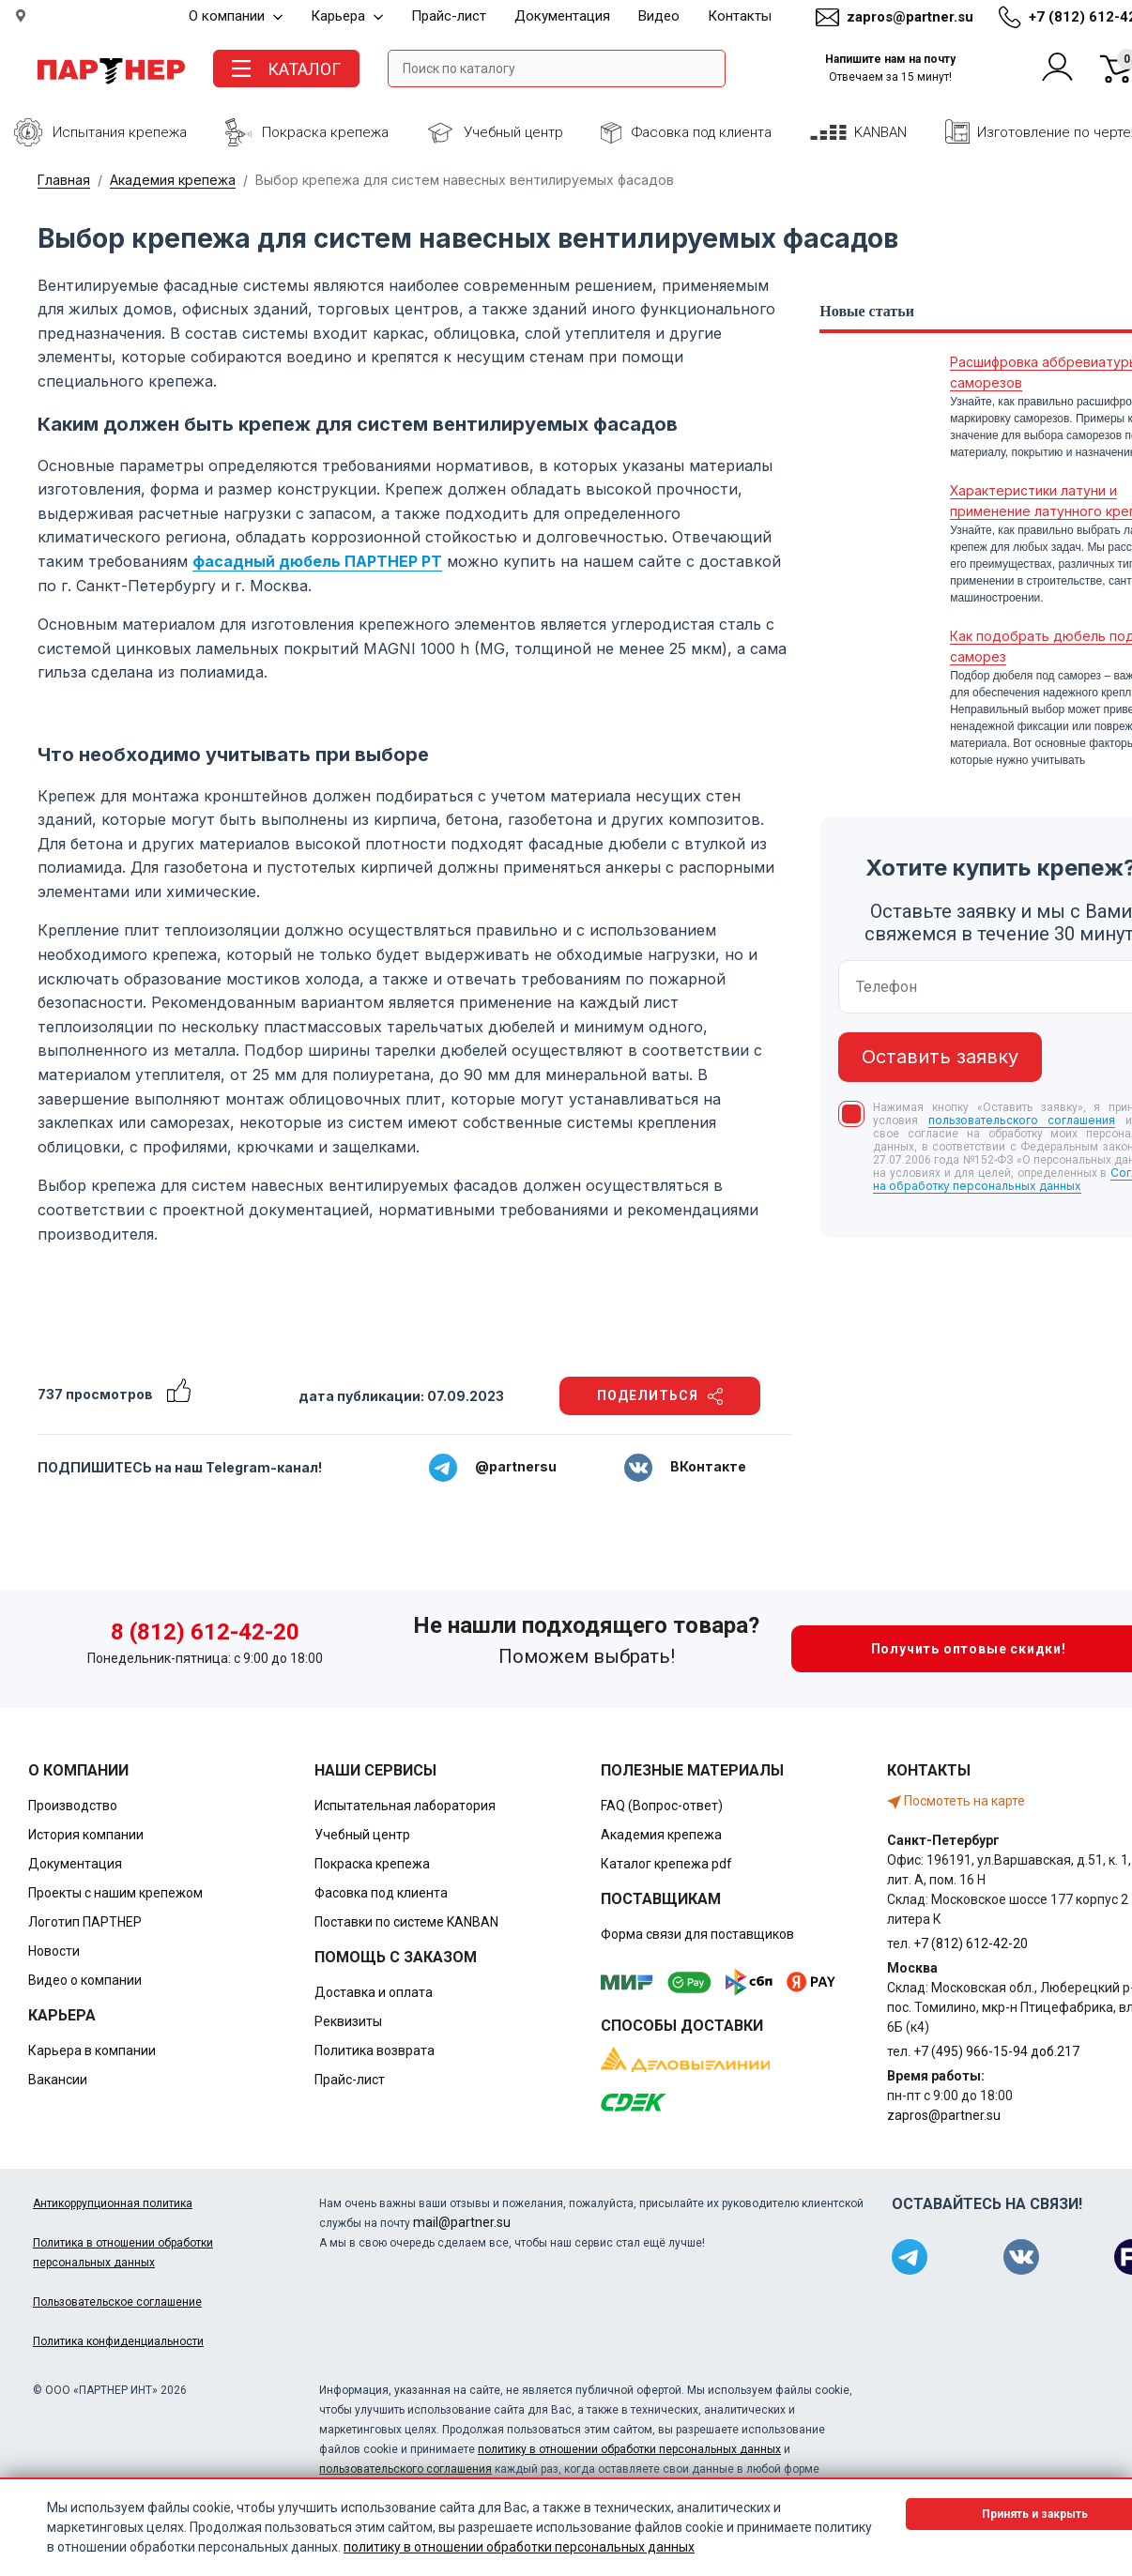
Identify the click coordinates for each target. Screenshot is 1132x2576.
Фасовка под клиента (702, 132)
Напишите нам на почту (890, 68)
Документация (562, 16)
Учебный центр (513, 132)
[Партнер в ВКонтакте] (1021, 2257)
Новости (54, 1951)
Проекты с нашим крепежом (115, 1892)
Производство (72, 1805)
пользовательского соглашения (1021, 1120)
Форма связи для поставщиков (697, 1934)
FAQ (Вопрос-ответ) (662, 1805)
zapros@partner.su (910, 16)
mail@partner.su (462, 2222)
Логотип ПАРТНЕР (85, 1921)
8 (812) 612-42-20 (205, 1632)
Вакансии (57, 2079)
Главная (64, 180)
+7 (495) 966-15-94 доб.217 (996, 2051)
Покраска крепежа (325, 132)
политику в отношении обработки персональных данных (629, 2449)
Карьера (347, 16)
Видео (659, 16)
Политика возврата (374, 2050)
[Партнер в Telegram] (909, 2257)
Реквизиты (348, 2021)
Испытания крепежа (120, 132)
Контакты (740, 16)
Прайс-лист (448, 16)
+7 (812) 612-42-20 (970, 1943)
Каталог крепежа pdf (666, 1863)
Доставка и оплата (373, 1992)
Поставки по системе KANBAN (406, 1921)
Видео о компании (85, 1980)
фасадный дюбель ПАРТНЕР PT (317, 561)
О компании (236, 16)
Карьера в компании (92, 2050)
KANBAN (880, 132)
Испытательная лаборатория (405, 1805)
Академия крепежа (173, 180)
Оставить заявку (940, 1056)
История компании (86, 1834)
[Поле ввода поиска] (557, 68)
